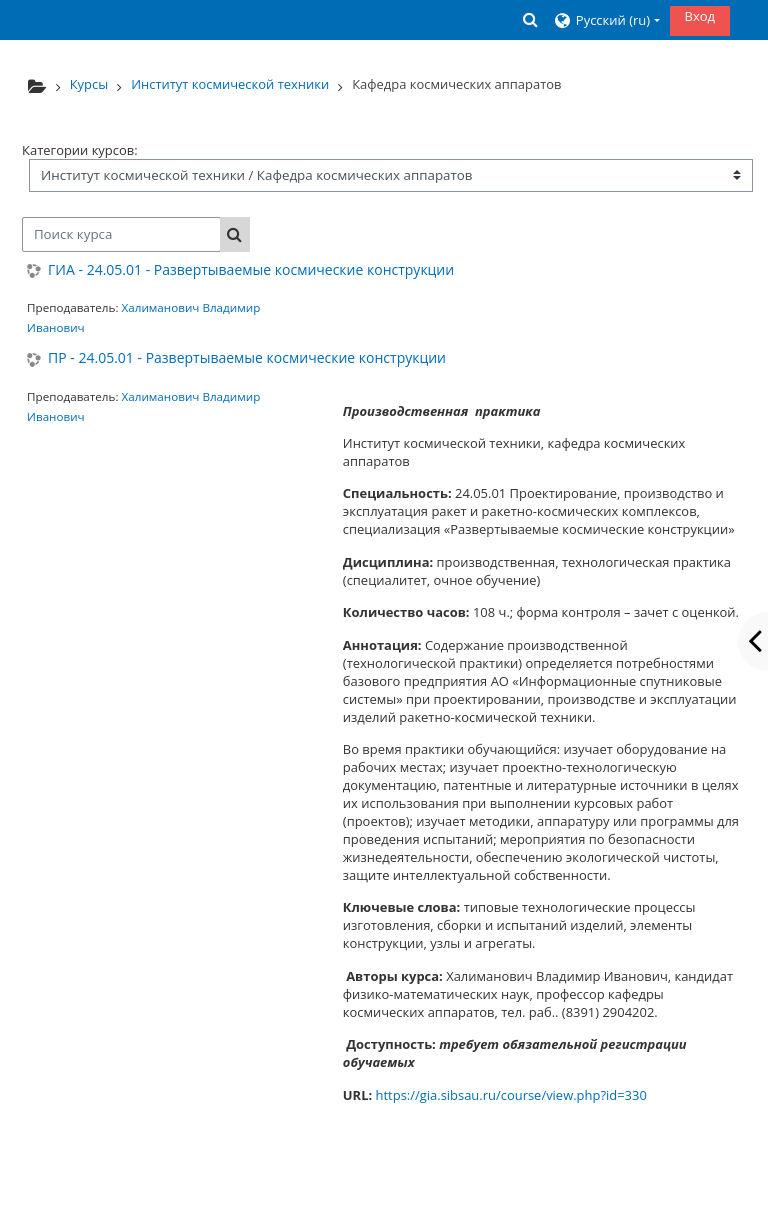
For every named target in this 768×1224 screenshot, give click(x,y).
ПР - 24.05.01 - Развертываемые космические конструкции (247, 358)
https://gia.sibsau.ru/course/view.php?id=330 (511, 1095)
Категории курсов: (80, 150)
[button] (530, 19)
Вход (700, 16)
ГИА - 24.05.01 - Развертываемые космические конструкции (251, 270)
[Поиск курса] (121, 234)
